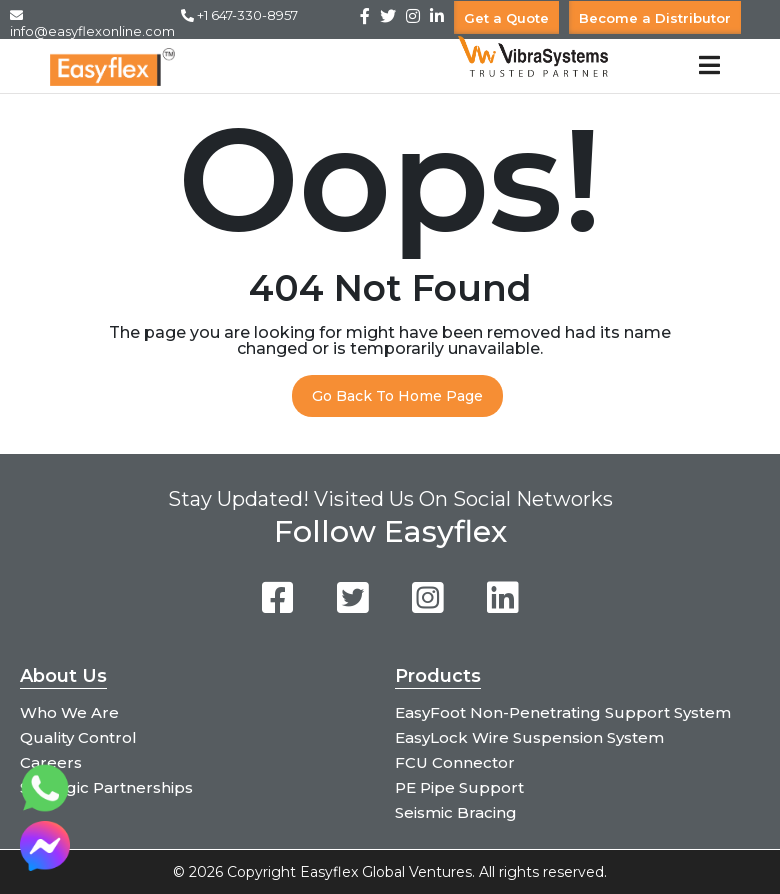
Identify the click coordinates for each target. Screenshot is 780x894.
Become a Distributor (655, 17)
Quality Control (78, 737)
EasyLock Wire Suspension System (529, 737)
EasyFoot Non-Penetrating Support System (563, 712)
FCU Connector (455, 762)
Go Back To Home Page (397, 396)
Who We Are (69, 712)
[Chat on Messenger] (45, 865)
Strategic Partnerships (106, 787)
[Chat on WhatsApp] (45, 807)
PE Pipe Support (459, 787)
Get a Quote (506, 17)
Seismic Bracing (456, 812)
